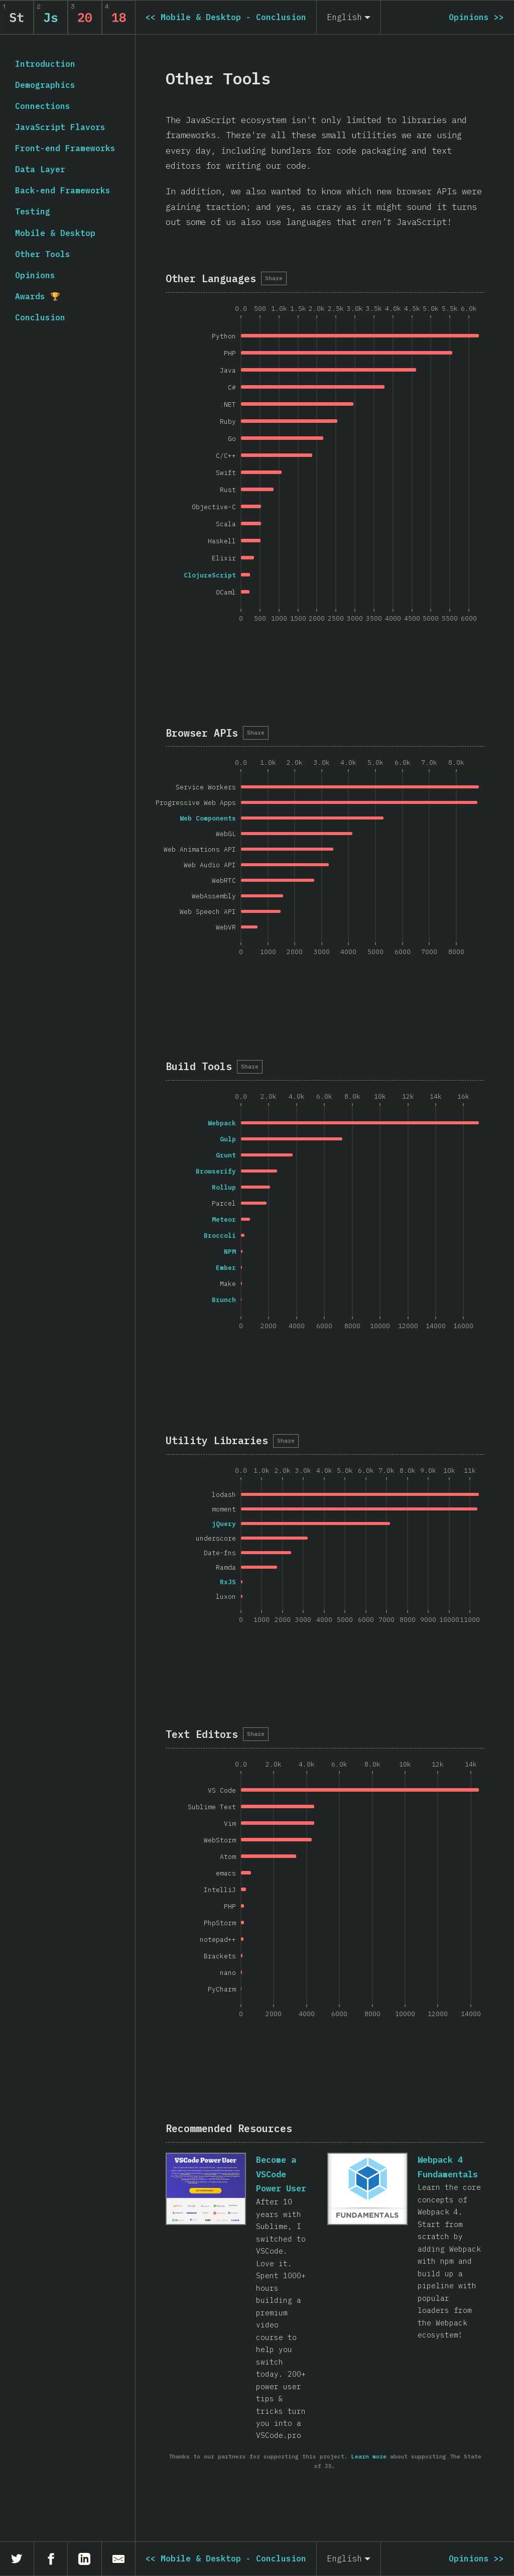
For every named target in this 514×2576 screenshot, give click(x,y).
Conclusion (40, 317)
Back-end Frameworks (62, 190)
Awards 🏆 (37, 296)
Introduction (45, 64)
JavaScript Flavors (60, 127)
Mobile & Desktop (55, 233)
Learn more (369, 2456)
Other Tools (42, 254)
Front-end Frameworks (65, 148)
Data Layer (40, 169)
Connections (42, 106)
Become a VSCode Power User (281, 2174)
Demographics (45, 85)
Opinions (35, 275)
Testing (32, 211)
